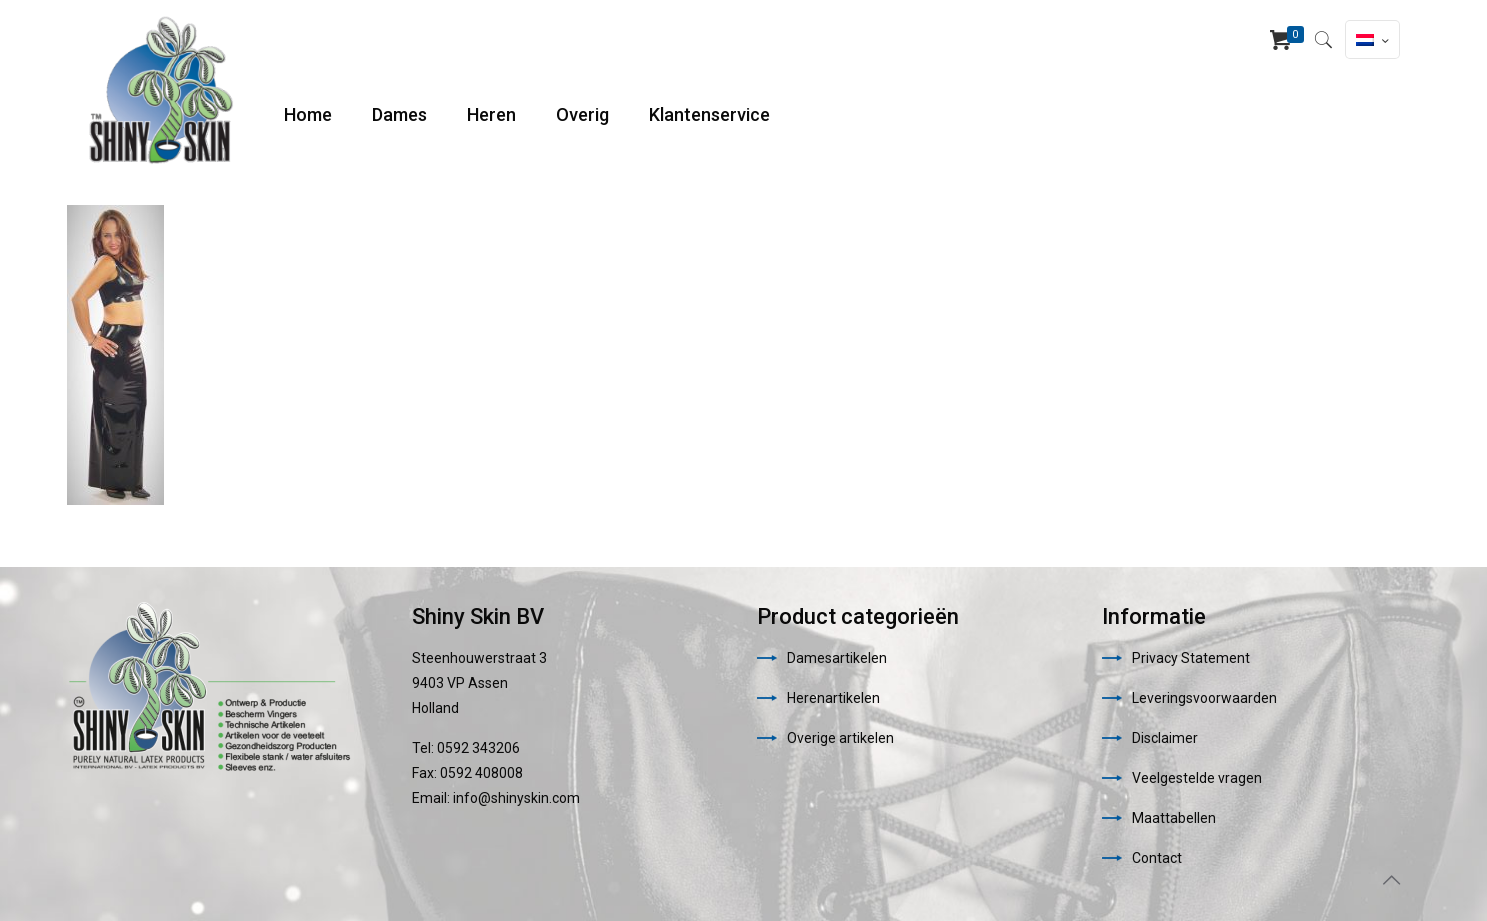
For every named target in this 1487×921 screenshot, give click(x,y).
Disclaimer (1165, 738)
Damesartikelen (837, 658)
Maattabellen (1174, 818)
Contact (1157, 858)
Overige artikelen (840, 738)
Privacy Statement (1191, 658)
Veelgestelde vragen (1197, 778)
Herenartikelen (833, 698)
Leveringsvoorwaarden (1204, 698)
